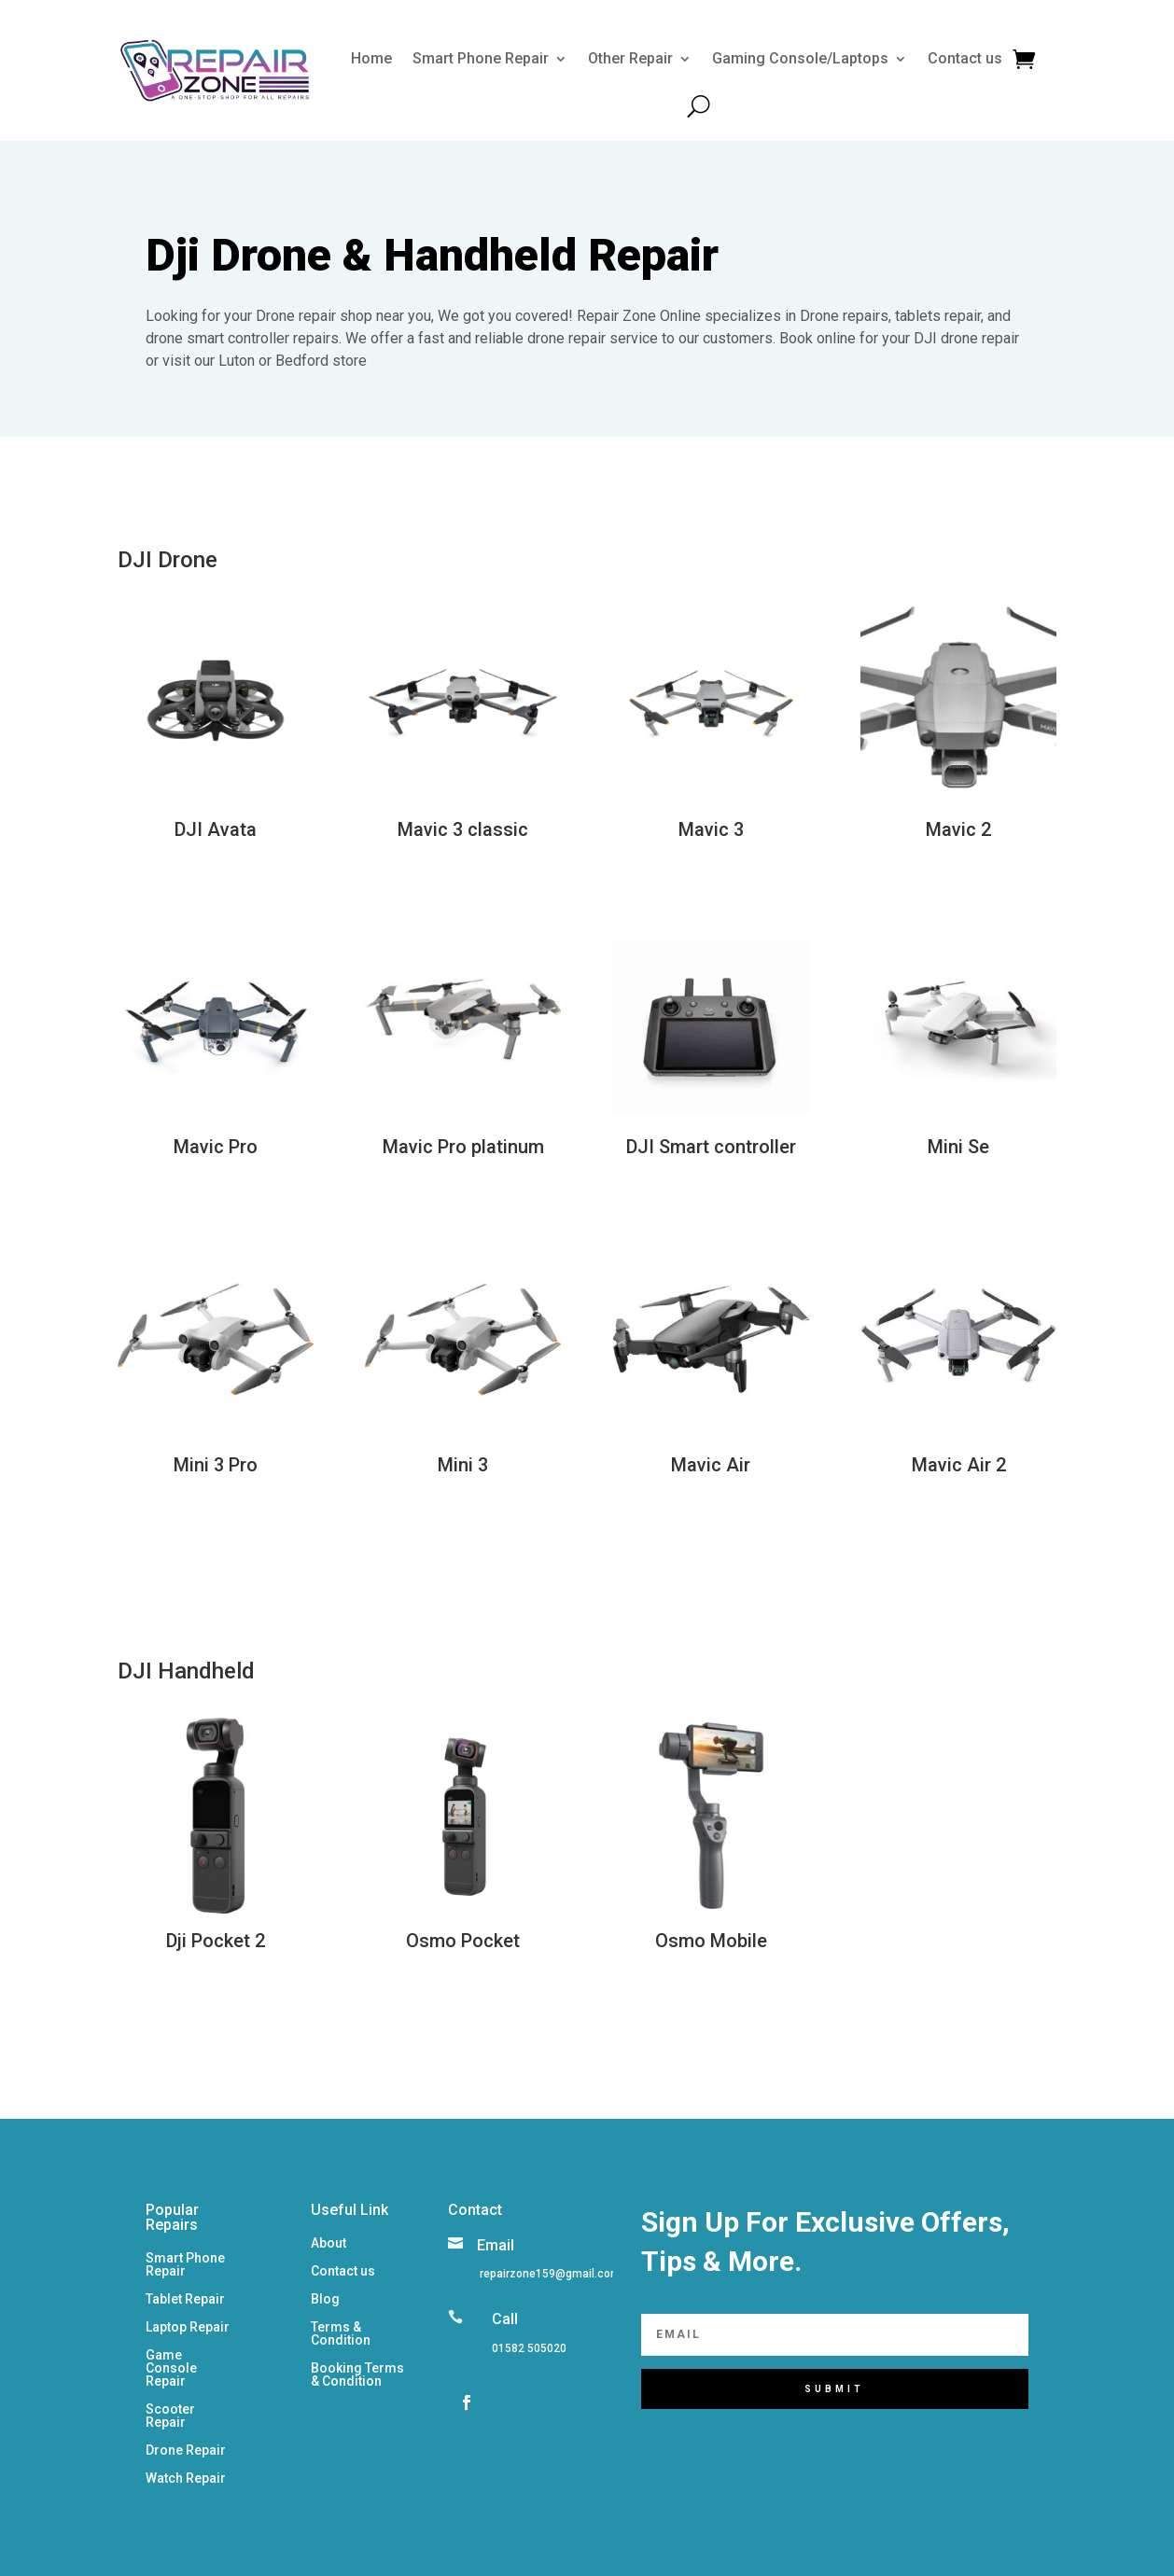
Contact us (965, 58)
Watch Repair (186, 2478)
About (328, 2243)
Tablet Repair (185, 2299)
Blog (325, 2299)
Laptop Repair (188, 2327)
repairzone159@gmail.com (550, 2273)
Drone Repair (186, 2451)
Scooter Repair (170, 2416)
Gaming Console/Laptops (800, 58)
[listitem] (549, 2274)
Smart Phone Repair (480, 58)
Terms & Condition (340, 2333)
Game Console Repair (171, 2368)
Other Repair (630, 58)
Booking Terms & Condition (357, 2374)
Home (371, 58)
